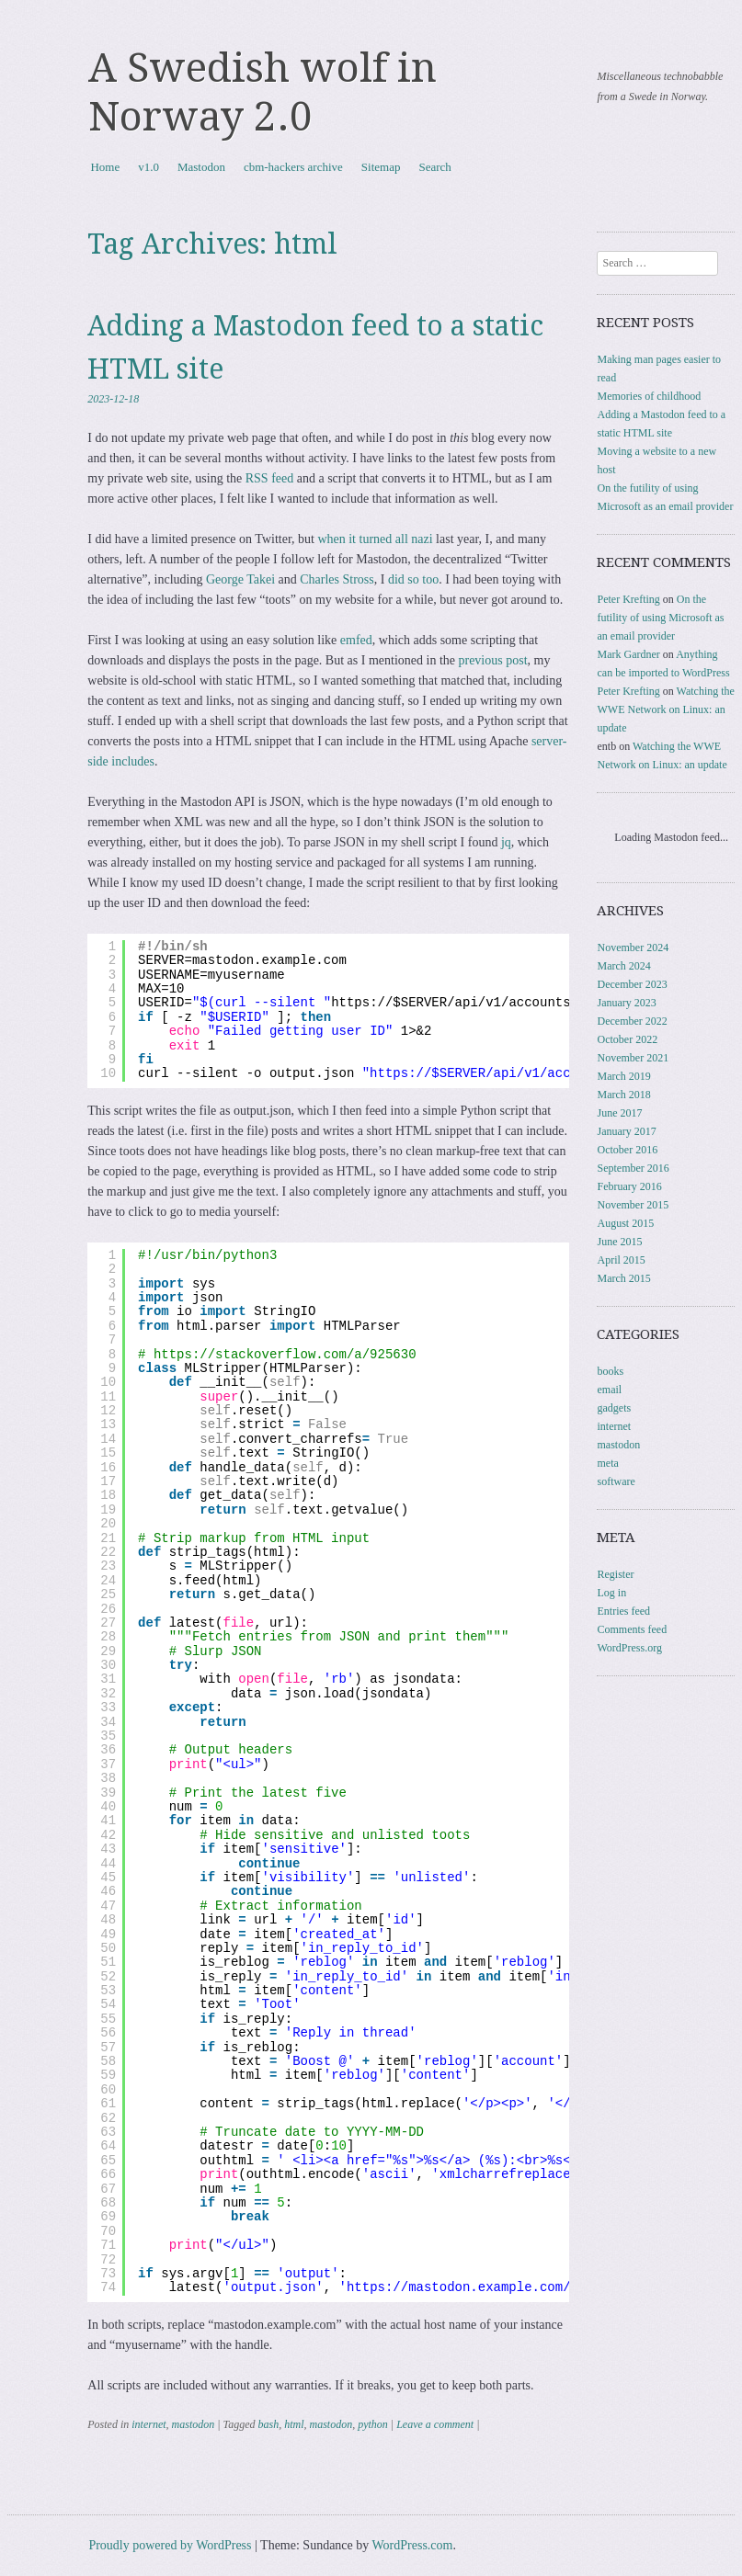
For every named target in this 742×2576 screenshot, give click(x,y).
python (373, 2424)
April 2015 (621, 1260)
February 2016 (629, 1186)
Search (434, 167)
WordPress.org (629, 1647)
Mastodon (201, 167)
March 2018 (623, 1094)
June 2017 (619, 1112)
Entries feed (623, 1611)
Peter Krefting (628, 599)
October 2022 (627, 1039)
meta (607, 1463)
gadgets (614, 1407)
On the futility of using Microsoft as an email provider (660, 617)
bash (268, 2424)
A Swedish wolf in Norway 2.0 (262, 92)
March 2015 (623, 1278)
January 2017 (626, 1131)
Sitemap (381, 167)
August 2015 (625, 1223)
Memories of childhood (649, 396)
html (293, 2424)
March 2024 (623, 965)
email (609, 1389)
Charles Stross (337, 579)
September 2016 (632, 1168)
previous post (492, 660)
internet (148, 2424)
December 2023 (632, 984)
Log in (611, 1592)
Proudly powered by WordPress (169, 2545)
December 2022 (632, 1021)
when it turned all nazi (374, 539)
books (610, 1371)
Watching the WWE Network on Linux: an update (665, 709)
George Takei (240, 579)
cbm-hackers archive (293, 167)
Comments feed (632, 1629)
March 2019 (623, 1076)
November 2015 (632, 1204)
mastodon (193, 2424)
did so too (413, 579)
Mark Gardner (628, 654)
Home (105, 167)
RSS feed (269, 478)
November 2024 (632, 947)
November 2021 (632, 1057)
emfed (356, 640)
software (615, 1481)
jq (506, 842)
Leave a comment (435, 2424)
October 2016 (627, 1149)
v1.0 (148, 167)
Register (615, 1574)
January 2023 (626, 1002)
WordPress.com (412, 2545)
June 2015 (619, 1241)
